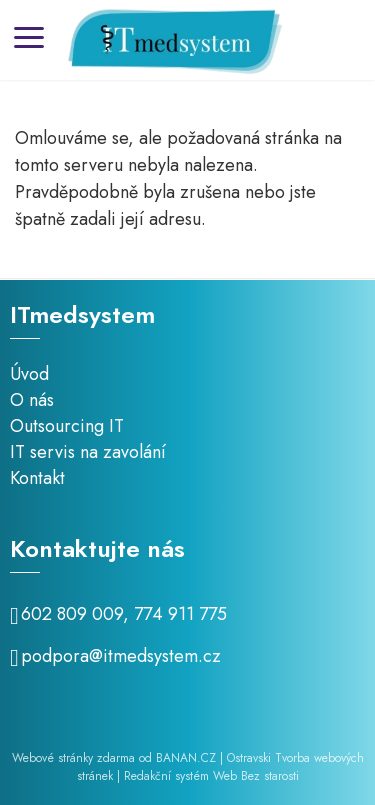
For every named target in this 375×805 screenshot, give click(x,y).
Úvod (29, 374)
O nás (32, 400)
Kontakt (37, 478)
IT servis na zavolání (88, 452)
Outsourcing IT (67, 426)
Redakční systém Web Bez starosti (211, 776)
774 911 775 (180, 614)
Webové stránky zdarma (73, 758)
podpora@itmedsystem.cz (121, 656)
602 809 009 (72, 614)
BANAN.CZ (186, 758)
